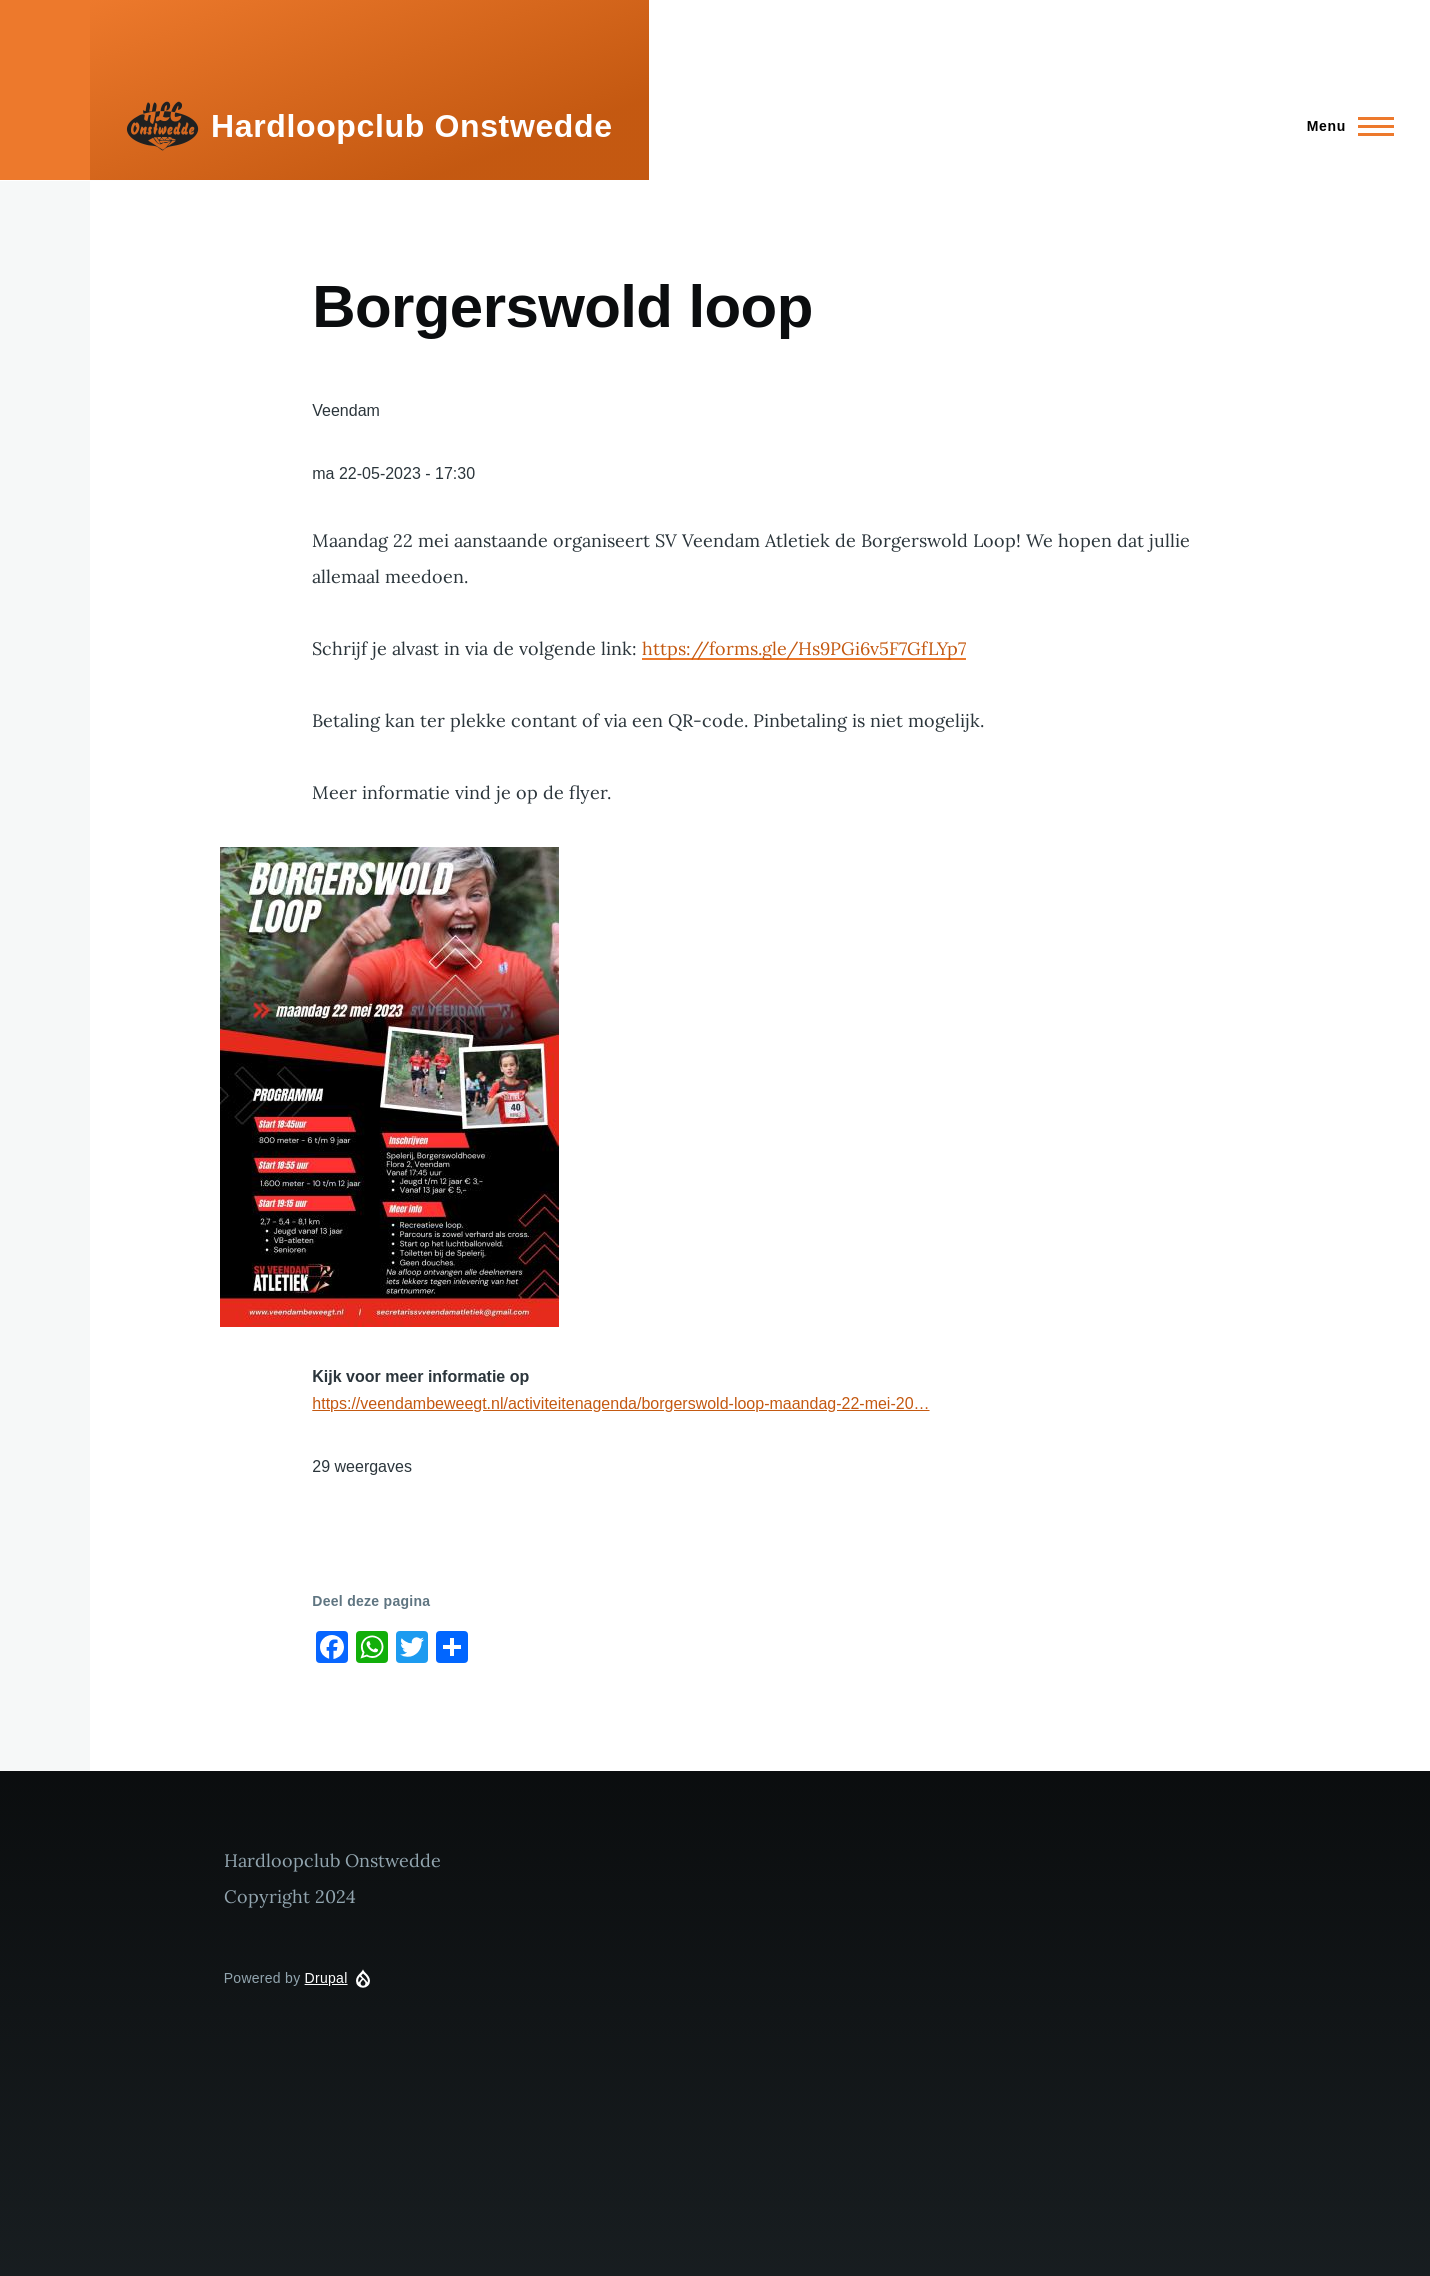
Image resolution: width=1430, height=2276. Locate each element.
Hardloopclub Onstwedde (412, 126)
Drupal (326, 1978)
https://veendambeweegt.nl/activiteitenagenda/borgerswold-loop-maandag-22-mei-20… (620, 1403)
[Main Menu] (1344, 126)
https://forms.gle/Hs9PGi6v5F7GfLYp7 (804, 648)
